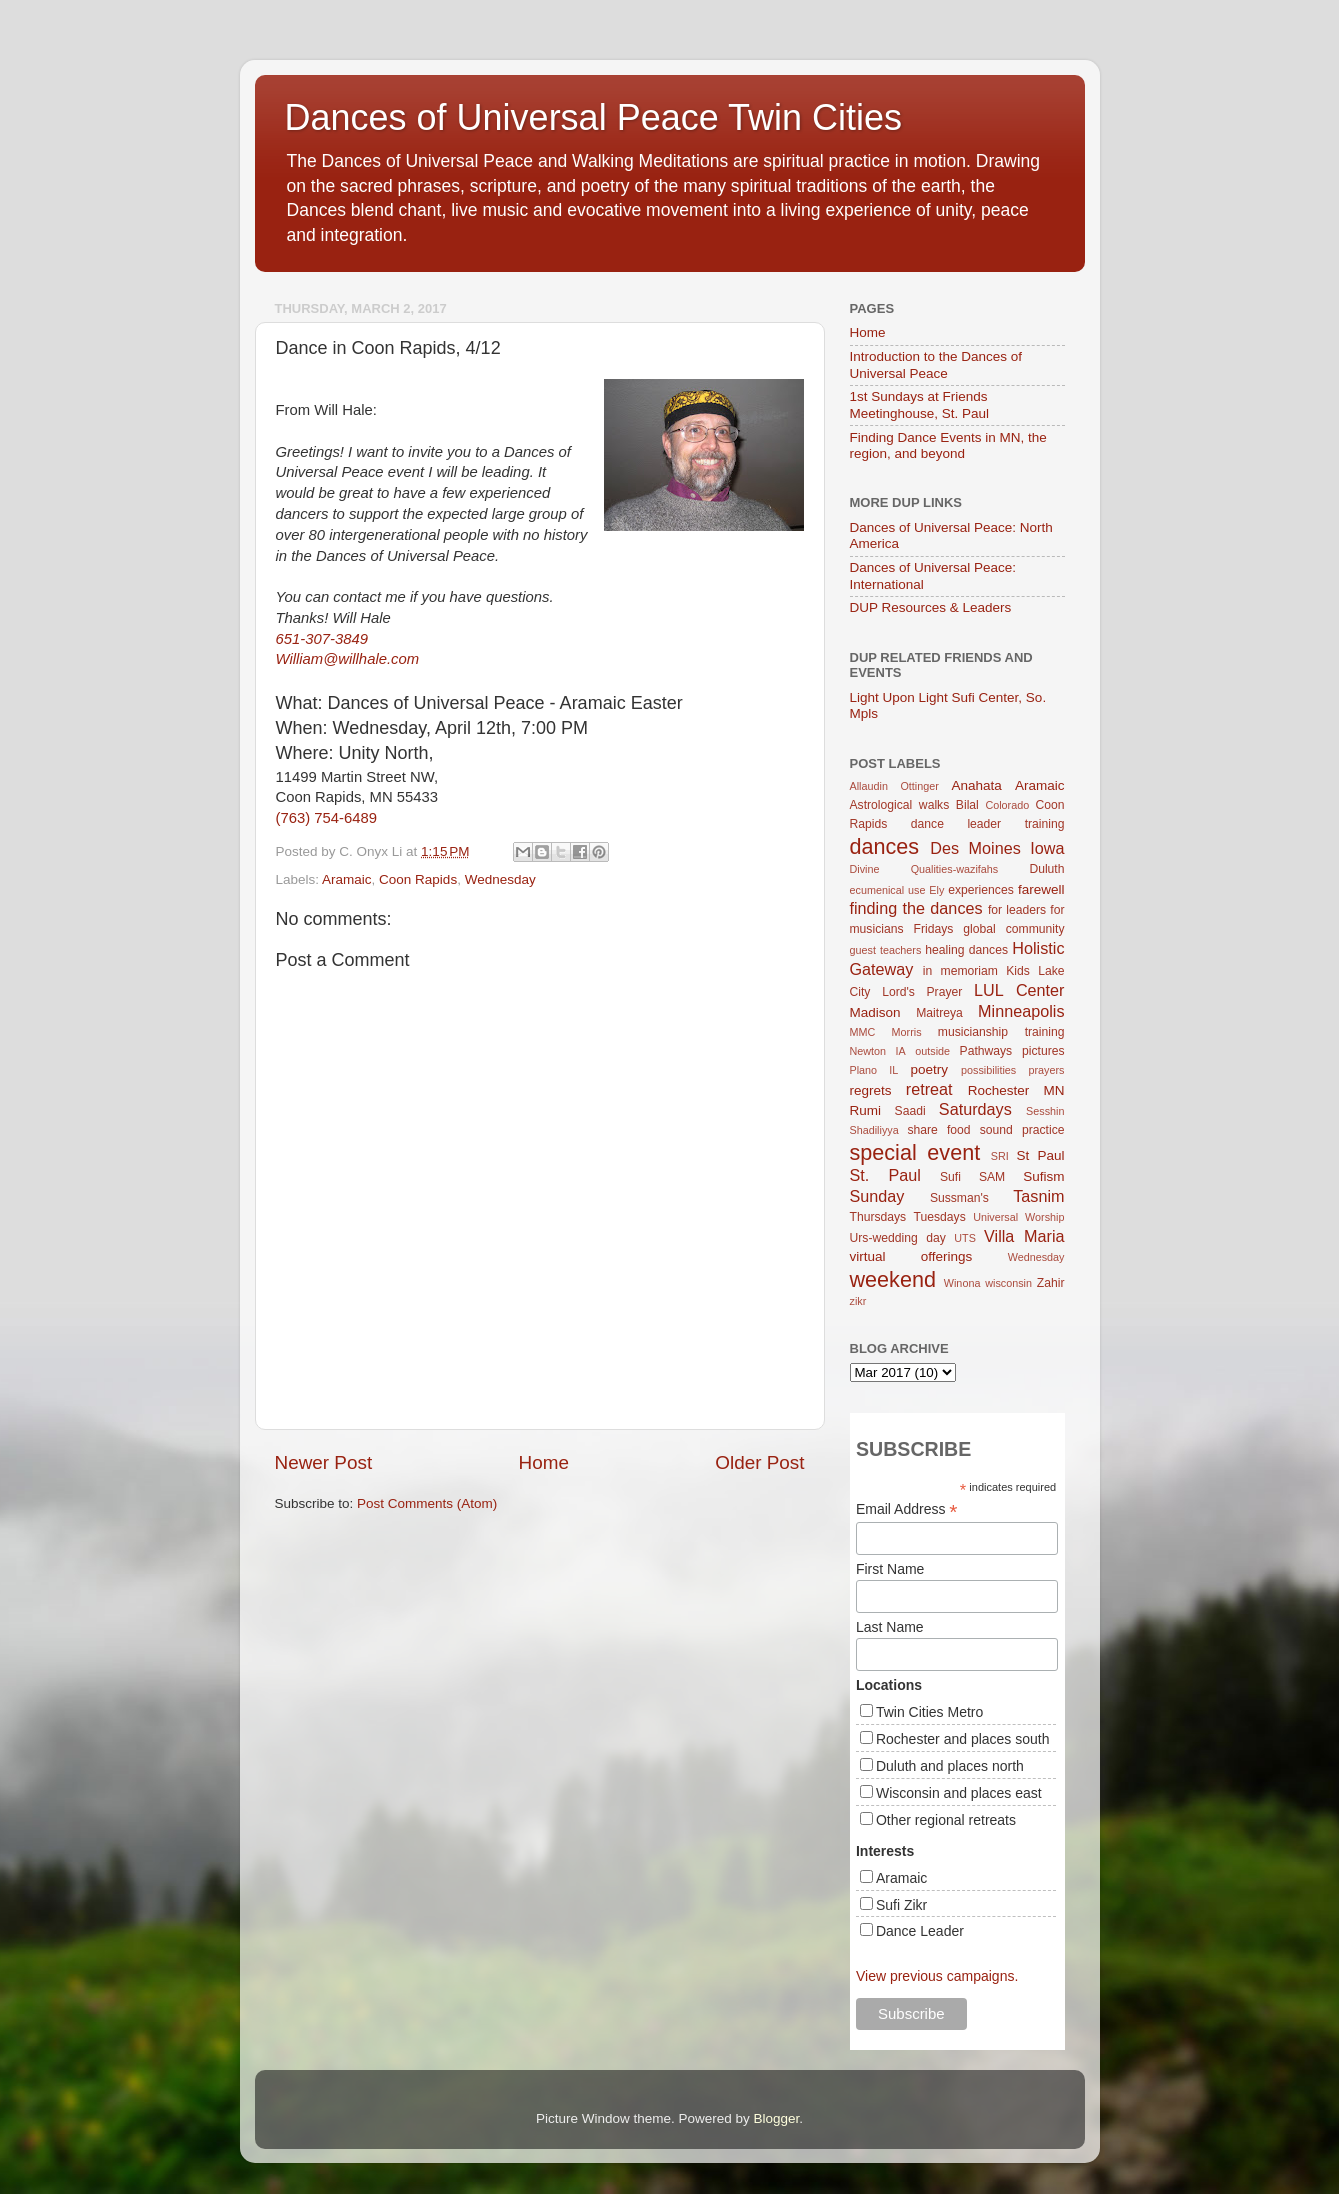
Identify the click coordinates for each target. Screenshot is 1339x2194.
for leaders (1017, 910)
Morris (907, 1032)
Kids (1018, 971)
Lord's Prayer (922, 992)
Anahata (976, 785)
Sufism (1043, 1176)
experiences (980, 890)
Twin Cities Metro (929, 1712)
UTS (965, 1238)
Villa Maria (1024, 1236)
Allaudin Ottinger (894, 786)
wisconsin (1008, 1283)
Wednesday (500, 879)
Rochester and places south (963, 1739)
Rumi (866, 1110)
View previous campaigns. (937, 1976)
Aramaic (347, 879)
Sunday (877, 1196)
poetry (930, 1069)
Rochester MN (1016, 1090)
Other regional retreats (946, 1820)
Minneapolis (1021, 1011)
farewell (1041, 889)
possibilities (988, 1070)
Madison (875, 1012)
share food (938, 1130)
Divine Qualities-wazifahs (924, 869)
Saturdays (975, 1109)
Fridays (934, 929)
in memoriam (960, 971)
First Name (890, 1569)
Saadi (910, 1111)
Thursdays (878, 1217)
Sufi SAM (972, 1177)
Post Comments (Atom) (427, 1503)
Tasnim (1038, 1196)
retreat (929, 1089)
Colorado (1007, 805)
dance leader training (988, 824)
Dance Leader (920, 1931)
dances (885, 846)
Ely (936, 890)
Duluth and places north (950, 1766)
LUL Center (1019, 990)
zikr (858, 1301)
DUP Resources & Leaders (931, 607)
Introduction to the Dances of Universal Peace (936, 364)
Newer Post (324, 1462)
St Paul (1040, 1155)
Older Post (759, 1462)
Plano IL (874, 1070)
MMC (863, 1032)
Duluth (1046, 869)
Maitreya (939, 1013)
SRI (1000, 1156)
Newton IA (878, 1051)
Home (544, 1462)
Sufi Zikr (901, 1905)
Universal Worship (1018, 1217)
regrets (871, 1090)
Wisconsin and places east (959, 1793)
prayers (1047, 1070)
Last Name (890, 1627)
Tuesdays (940, 1217)
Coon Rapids (418, 879)
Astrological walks (900, 805)
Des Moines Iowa (997, 848)
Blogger (777, 2118)
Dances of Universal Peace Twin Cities (594, 117)
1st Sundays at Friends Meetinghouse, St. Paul (920, 404)
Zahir (1051, 1283)
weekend (893, 1279)
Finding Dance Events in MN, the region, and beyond (948, 445)
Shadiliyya (874, 1130)
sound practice (1022, 1130)
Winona (962, 1283)
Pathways (986, 1051)
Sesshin (1045, 1111)
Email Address (907, 1509)
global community (1013, 929)
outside (932, 1051)
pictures (1043, 1051)
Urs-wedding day (898, 1238)
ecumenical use (888, 890)
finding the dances (916, 908)
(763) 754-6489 (327, 818)
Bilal (967, 805)
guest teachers (886, 950)
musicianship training (1001, 1032)
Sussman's (959, 1198)
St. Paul (885, 1175)
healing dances (966, 950)
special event (915, 1152)
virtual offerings (911, 1256)
